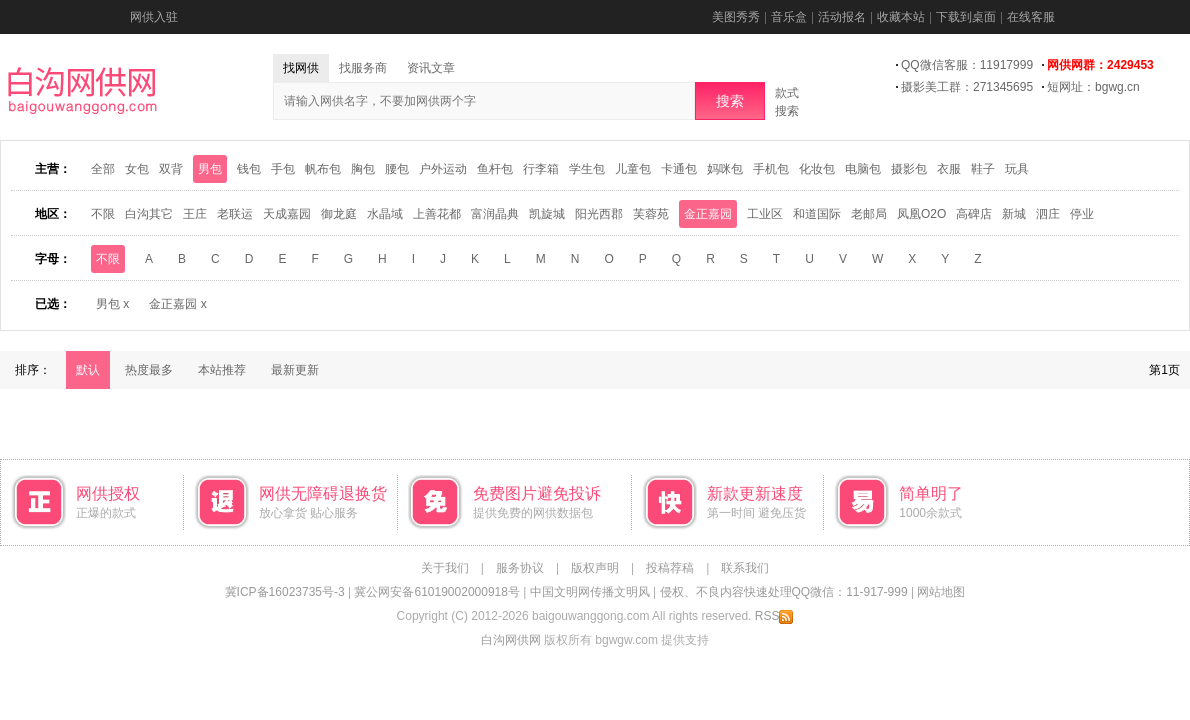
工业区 (765, 214)
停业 (1082, 214)
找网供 (301, 68)
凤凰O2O (921, 214)
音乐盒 (789, 17)
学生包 (587, 169)
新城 (1014, 214)
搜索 (730, 101)
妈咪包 (725, 169)
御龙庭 (339, 214)
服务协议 (520, 568)
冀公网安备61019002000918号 (436, 592)
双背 (171, 169)
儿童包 (633, 169)
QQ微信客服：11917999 (967, 65)
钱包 (249, 169)
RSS (774, 616)
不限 (103, 214)
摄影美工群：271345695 (967, 87)
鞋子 (983, 169)
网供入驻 (154, 17)
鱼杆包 (495, 169)
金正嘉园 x (177, 304)
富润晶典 (495, 214)
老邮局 (869, 214)
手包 (283, 169)
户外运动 (443, 169)
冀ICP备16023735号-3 (285, 592)
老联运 (235, 214)
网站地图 (941, 592)
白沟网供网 (511, 640)
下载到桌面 (966, 17)
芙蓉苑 (651, 214)
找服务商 (363, 68)
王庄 (195, 214)
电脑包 (863, 169)
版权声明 (595, 568)
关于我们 (445, 568)
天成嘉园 (287, 214)
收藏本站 (901, 17)
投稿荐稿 (670, 568)
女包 (137, 169)
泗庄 (1048, 214)
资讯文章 (431, 68)
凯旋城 (547, 214)
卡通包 (679, 169)
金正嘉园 (708, 214)
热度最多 (149, 370)
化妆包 (817, 169)
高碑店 (974, 214)
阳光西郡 (599, 214)
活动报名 (842, 17)
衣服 (949, 169)
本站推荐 (222, 370)
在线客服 (1031, 17)
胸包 (363, 169)
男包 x (112, 304)
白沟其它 (149, 214)
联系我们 (745, 568)
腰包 (397, 169)
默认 (88, 370)
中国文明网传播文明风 (590, 592)
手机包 (771, 169)
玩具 (1017, 169)
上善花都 (437, 214)
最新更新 (295, 370)
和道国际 (817, 214)
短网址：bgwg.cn (1093, 87)
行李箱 (541, 169)
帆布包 (323, 169)
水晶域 (385, 214)
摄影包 (909, 169)
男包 (210, 169)
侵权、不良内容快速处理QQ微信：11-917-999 (784, 592)
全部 (103, 169)
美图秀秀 (736, 17)
